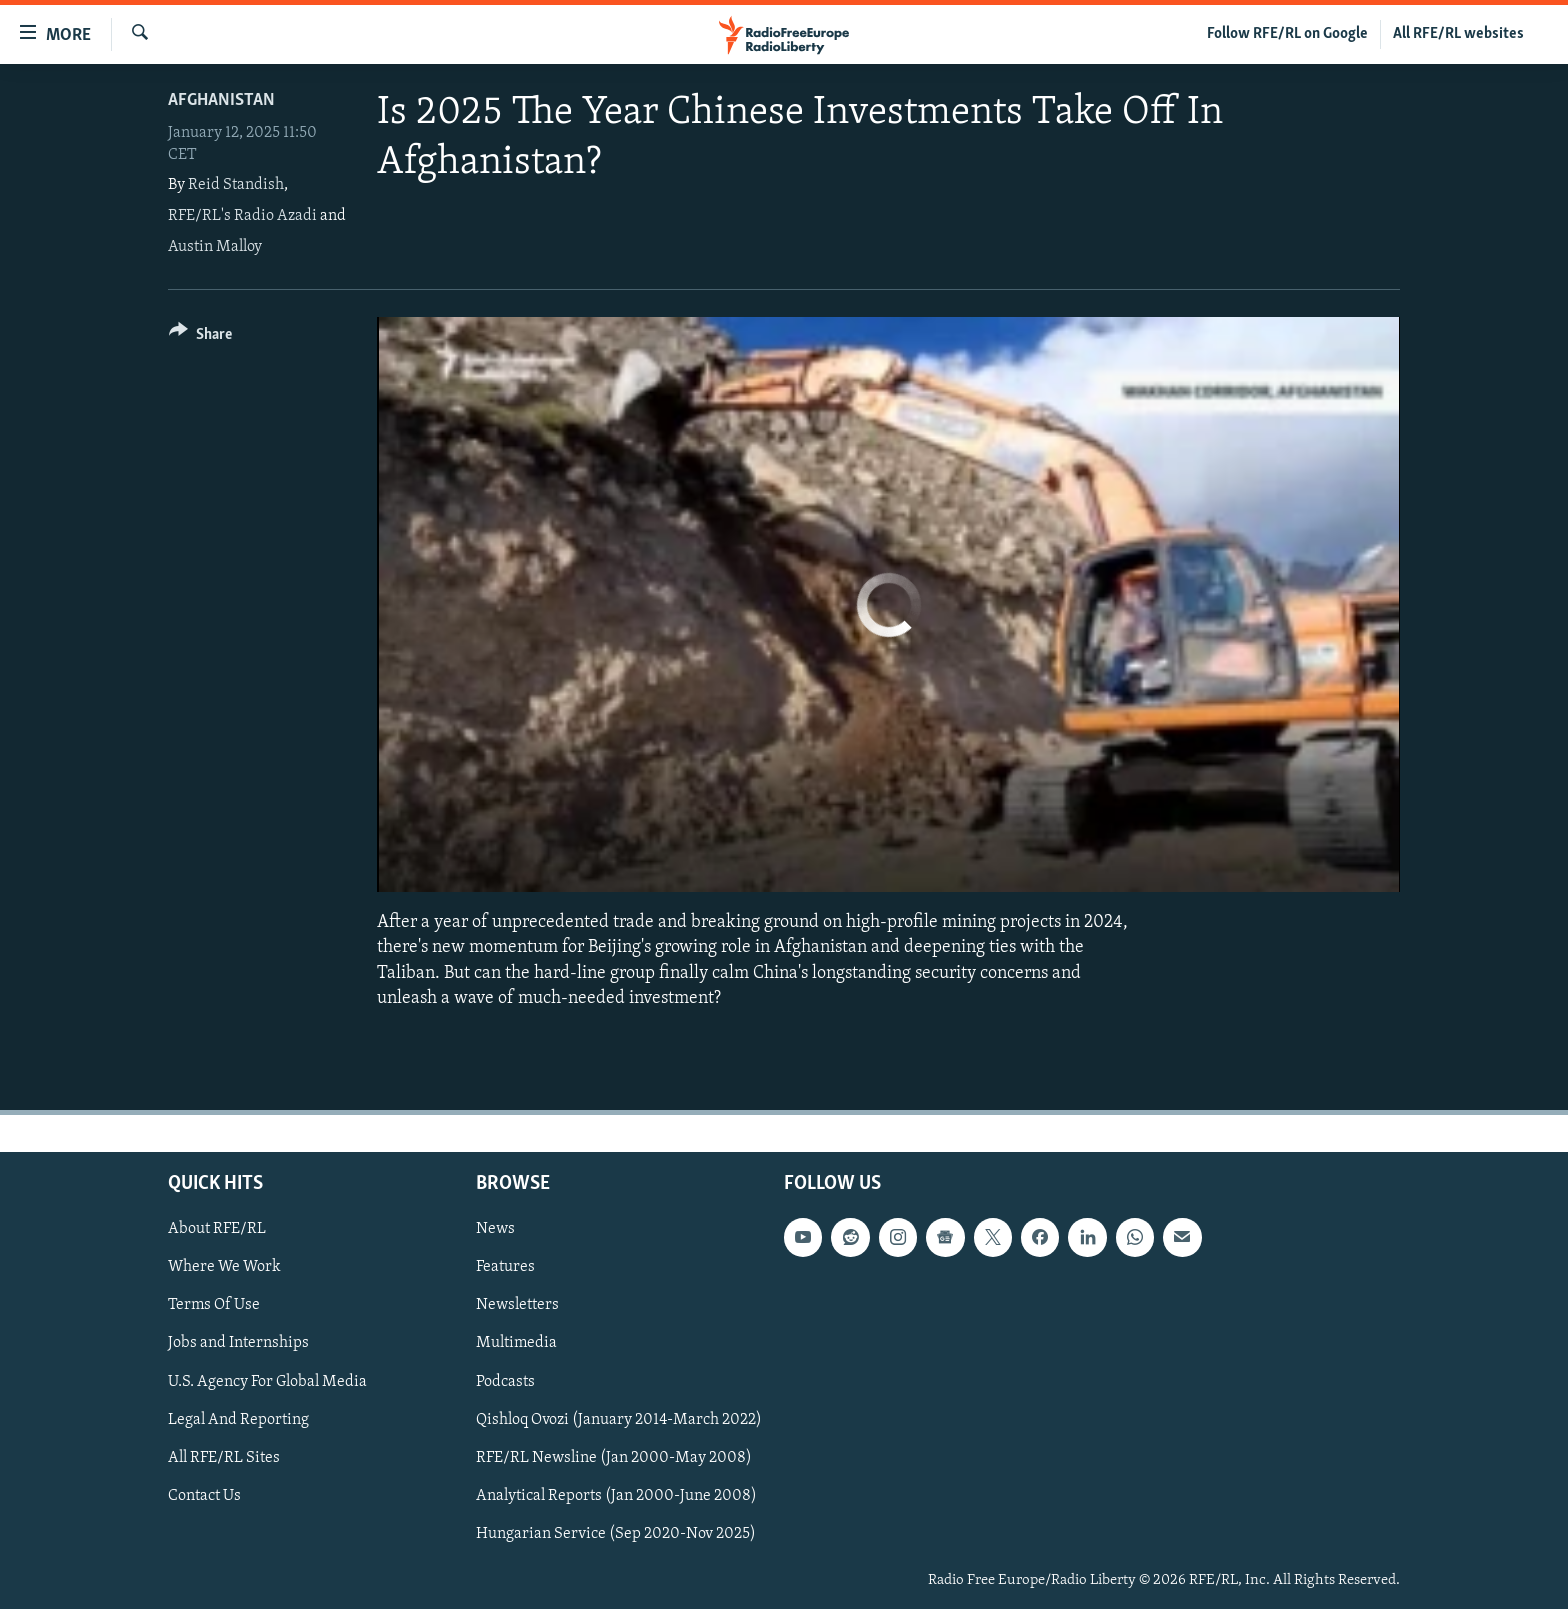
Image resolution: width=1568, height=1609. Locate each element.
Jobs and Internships (238, 1343)
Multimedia (516, 1343)
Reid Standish (236, 185)
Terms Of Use (214, 1305)
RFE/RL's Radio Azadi (242, 216)
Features (505, 1267)
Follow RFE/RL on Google (1287, 34)
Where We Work (224, 1267)
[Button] (200, 337)
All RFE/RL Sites (224, 1458)
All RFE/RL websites (1458, 34)
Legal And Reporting (238, 1419)
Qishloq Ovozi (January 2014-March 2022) (619, 1419)
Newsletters (517, 1305)
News (495, 1229)
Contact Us (204, 1496)
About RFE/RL (217, 1229)
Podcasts (505, 1381)
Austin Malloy (215, 247)
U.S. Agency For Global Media (267, 1381)
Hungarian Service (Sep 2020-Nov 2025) (616, 1534)
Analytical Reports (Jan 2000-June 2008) (616, 1496)
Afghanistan (221, 100)
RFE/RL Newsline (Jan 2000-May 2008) (614, 1458)
